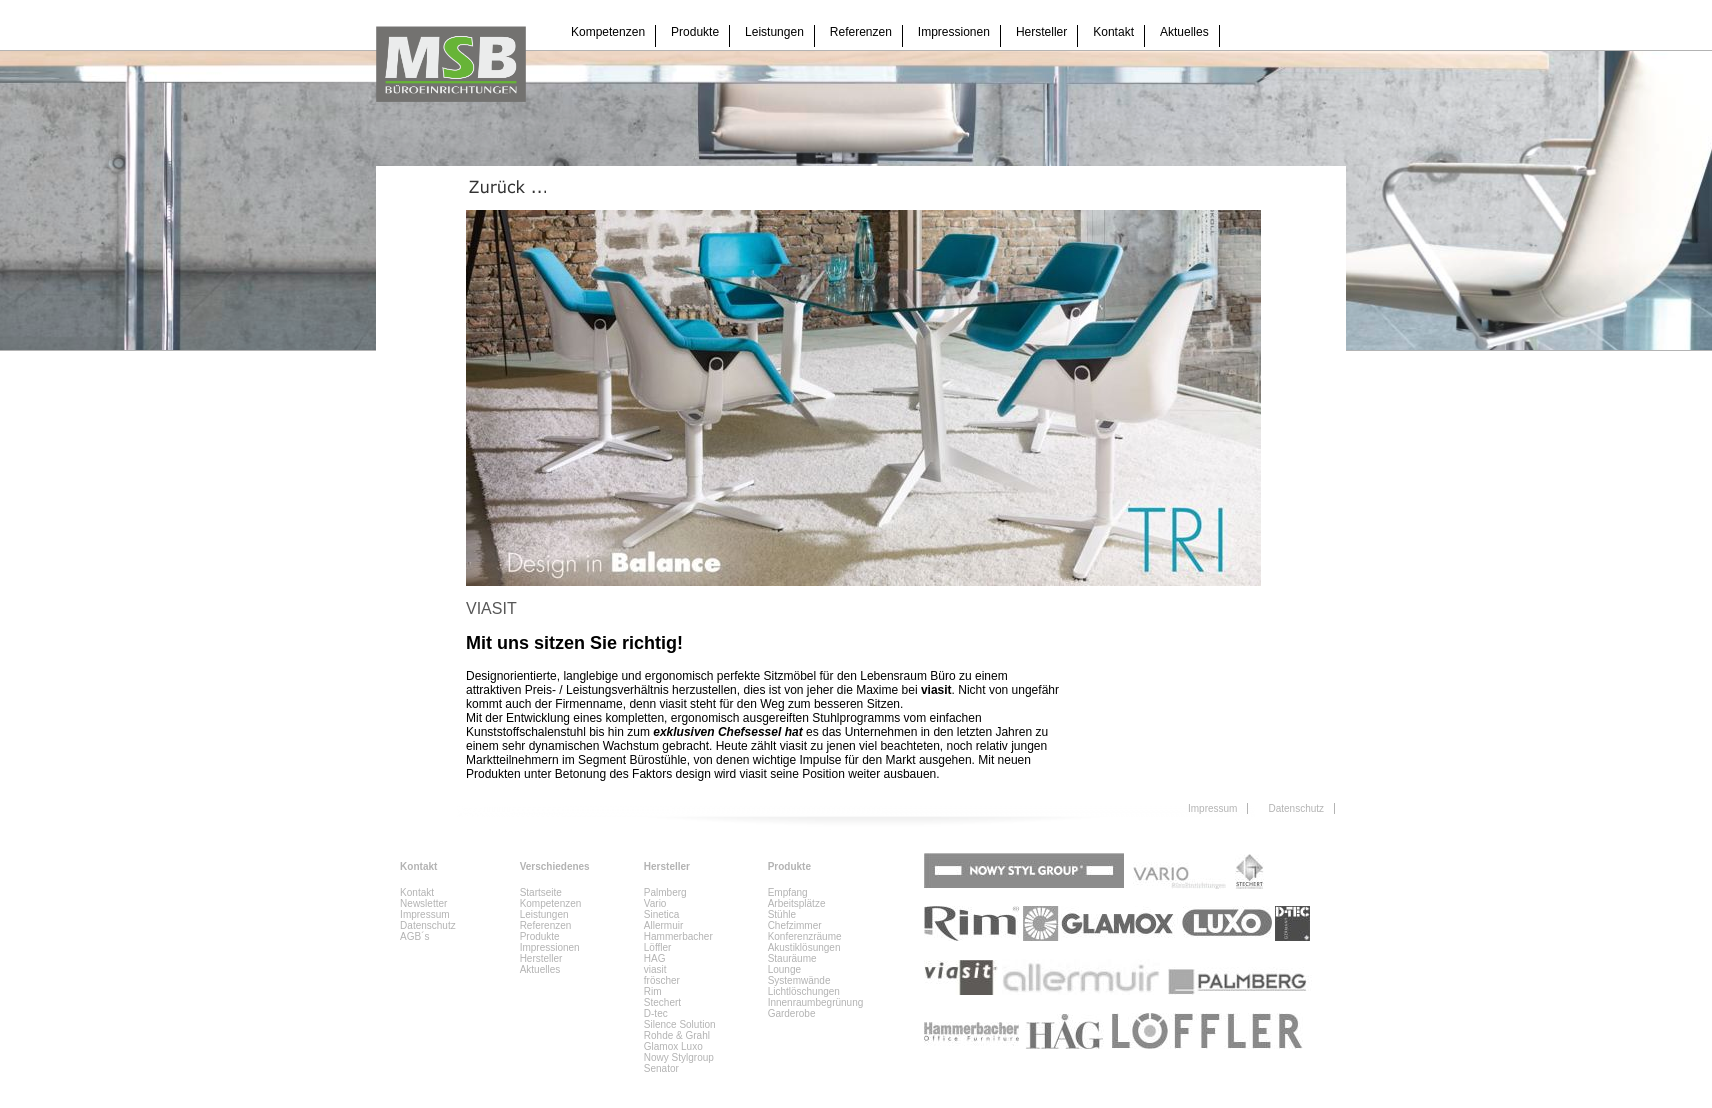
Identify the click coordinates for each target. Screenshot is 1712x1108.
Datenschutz (1296, 808)
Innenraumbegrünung (816, 1002)
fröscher (662, 980)
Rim (653, 991)
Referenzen (861, 32)
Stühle (782, 914)
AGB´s (414, 936)
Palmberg (665, 892)
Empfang (788, 892)
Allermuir (663, 925)
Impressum (1212, 808)
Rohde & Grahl (677, 1035)
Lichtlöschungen (804, 991)
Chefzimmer (795, 925)
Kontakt (1113, 32)
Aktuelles (1184, 32)
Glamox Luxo (673, 1046)
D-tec (656, 1013)
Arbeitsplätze (797, 903)
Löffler (658, 947)
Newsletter (423, 903)
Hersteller (1041, 32)
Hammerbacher (678, 936)
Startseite (541, 892)
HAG (655, 958)
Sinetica (662, 914)
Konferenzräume (805, 936)
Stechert (662, 1002)
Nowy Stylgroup (679, 1057)
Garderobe (792, 1013)
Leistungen (774, 32)
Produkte (695, 32)
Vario (655, 903)
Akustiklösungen (804, 947)
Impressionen (954, 32)
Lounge (784, 969)
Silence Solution (680, 1024)
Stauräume (792, 958)
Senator (661, 1068)
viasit (655, 969)
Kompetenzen (608, 32)
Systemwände (799, 980)
